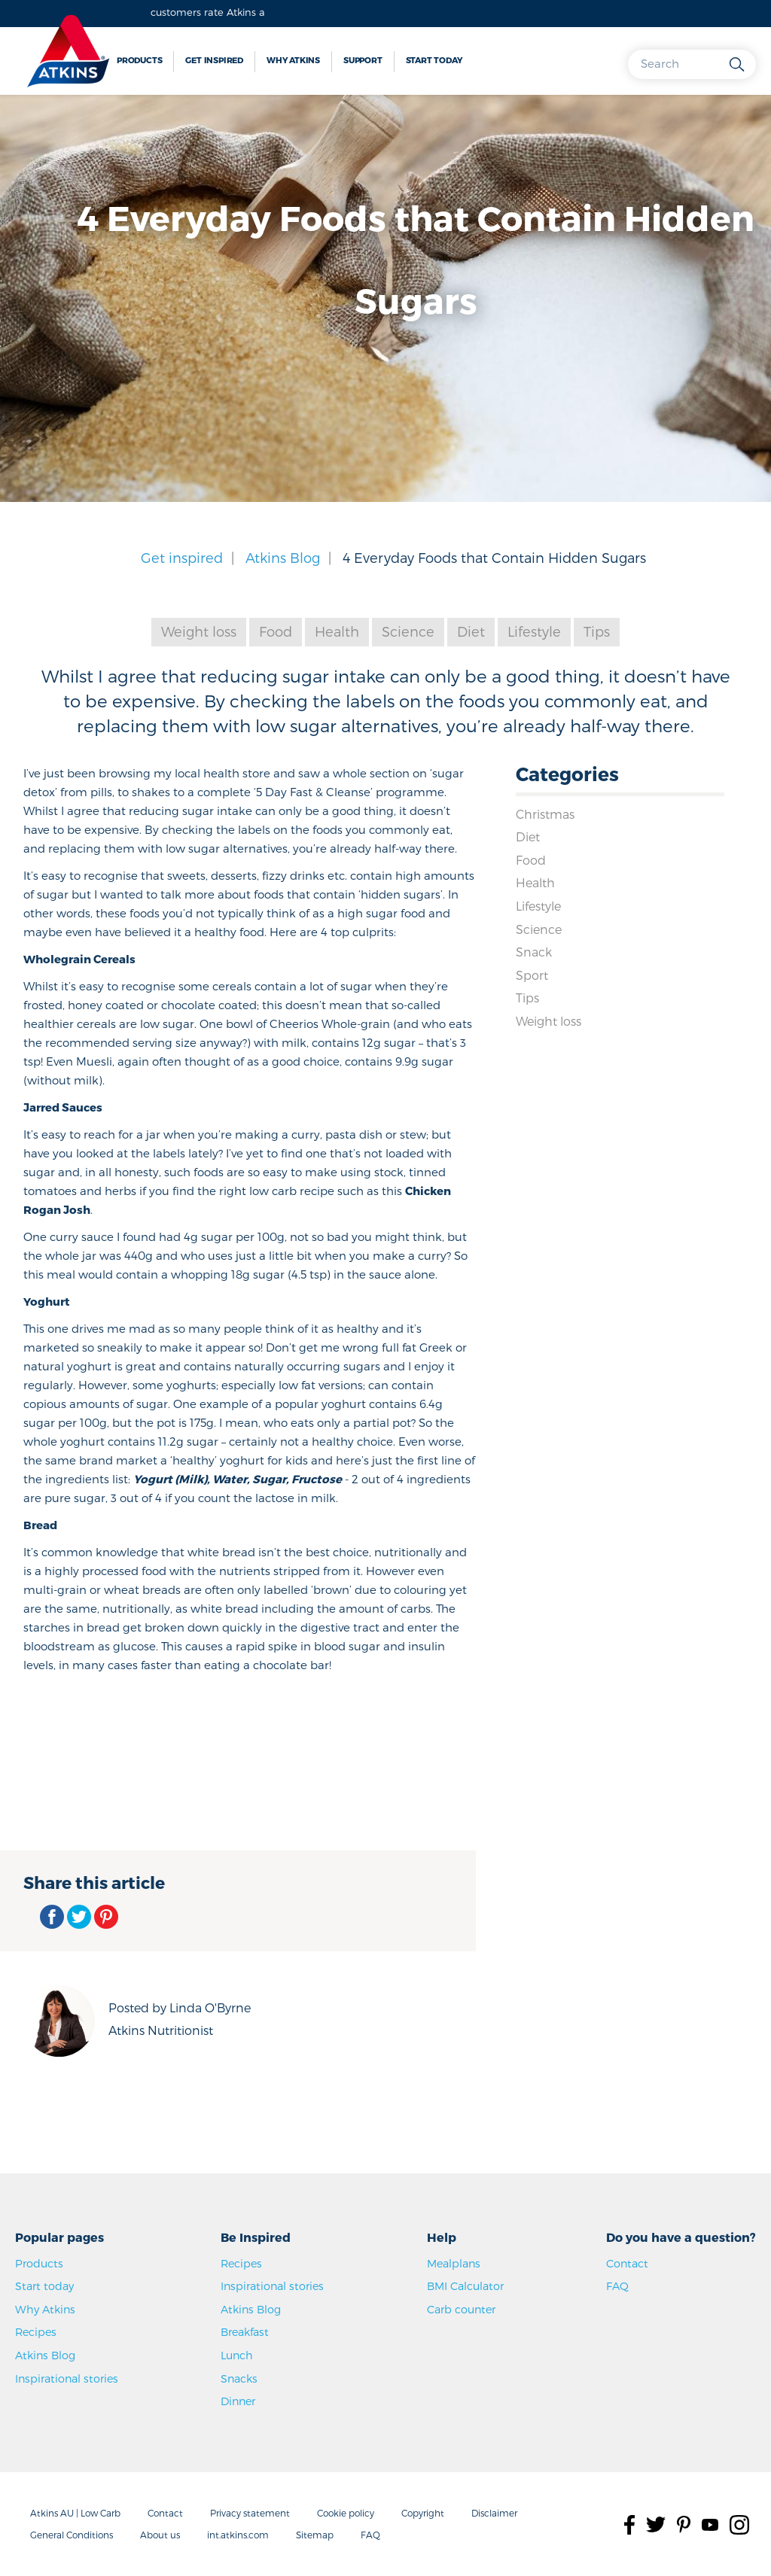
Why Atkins (293, 60)
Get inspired (214, 60)
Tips (597, 631)
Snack (534, 951)
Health (337, 631)
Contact (627, 2263)
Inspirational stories (66, 2378)
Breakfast (245, 2331)
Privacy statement (250, 2513)
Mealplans (453, 2263)
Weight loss (198, 631)
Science (408, 631)
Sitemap (315, 2534)
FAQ (617, 2285)
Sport (532, 975)
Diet (471, 631)
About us (160, 2534)
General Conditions (71, 2534)
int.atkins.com (238, 2534)
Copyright (422, 2513)
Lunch (237, 2355)
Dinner (238, 2401)
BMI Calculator (465, 2285)
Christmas (545, 814)
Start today (434, 60)
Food (275, 631)
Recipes (35, 2331)
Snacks (239, 2378)
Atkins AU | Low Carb (75, 2513)
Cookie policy (345, 2513)
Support (362, 60)
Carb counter (461, 2309)
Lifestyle (534, 631)
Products (139, 60)
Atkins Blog (282, 557)
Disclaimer (494, 2513)
